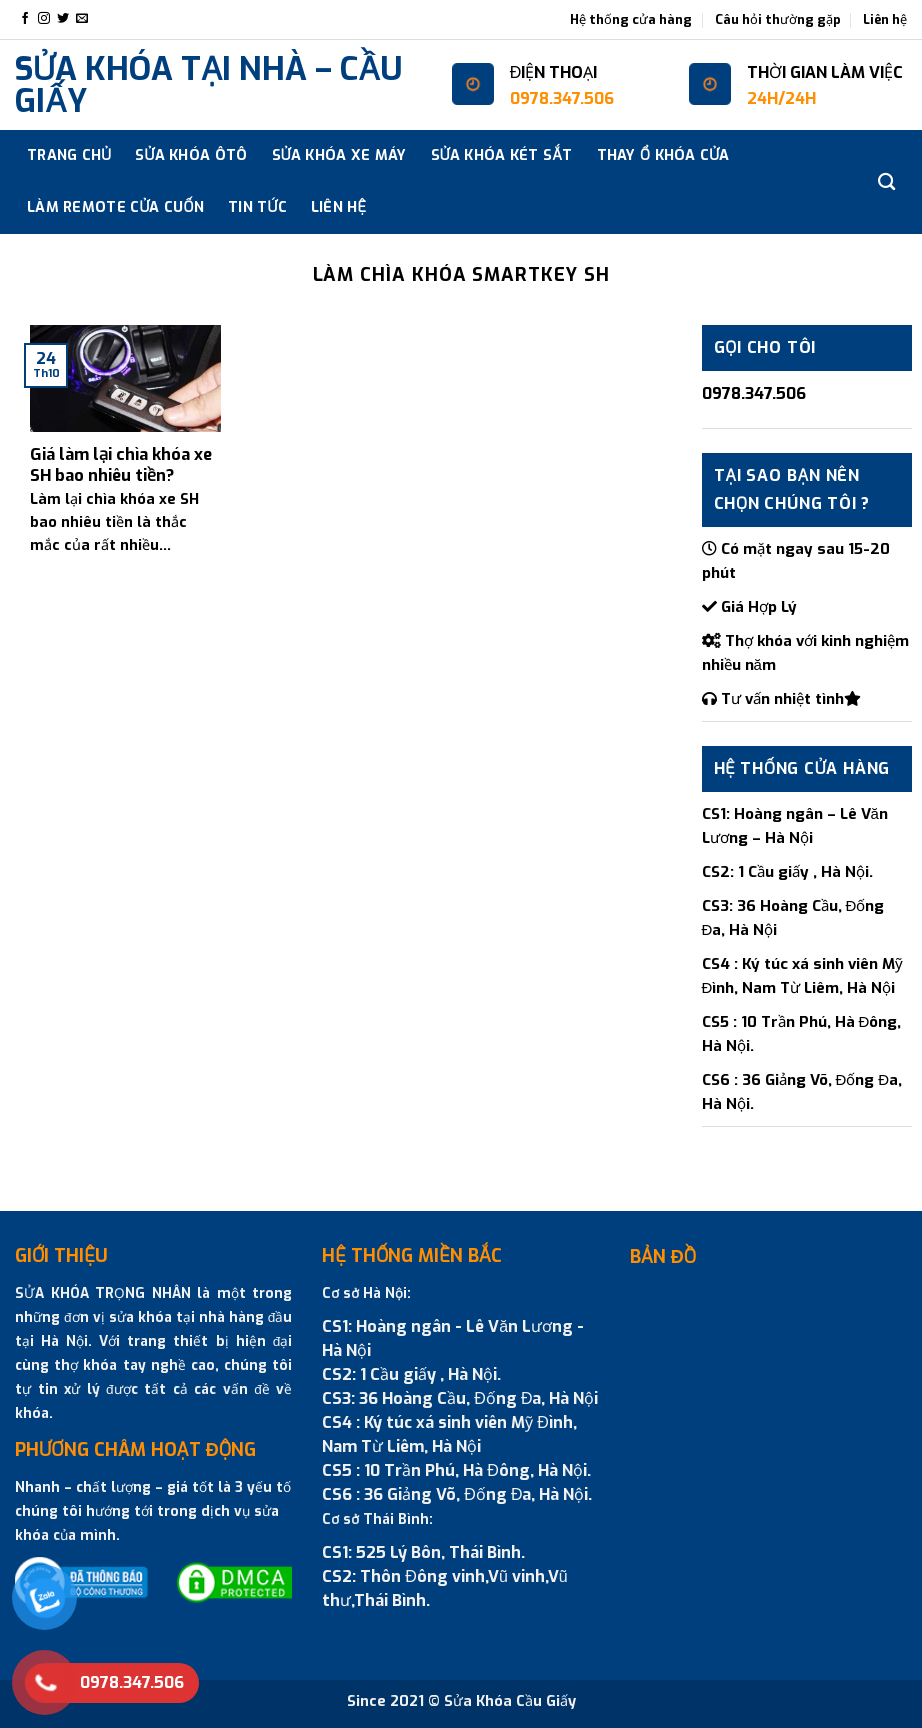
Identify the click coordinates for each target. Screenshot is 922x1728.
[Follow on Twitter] (63, 19)
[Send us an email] (82, 19)
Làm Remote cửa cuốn (115, 207)
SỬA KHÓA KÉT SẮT (502, 155)
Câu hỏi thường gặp (778, 19)
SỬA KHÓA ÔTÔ (191, 155)
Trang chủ (69, 155)
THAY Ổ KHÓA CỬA (663, 155)
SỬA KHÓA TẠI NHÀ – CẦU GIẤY (208, 85)
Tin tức (257, 207)
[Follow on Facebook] (25, 19)
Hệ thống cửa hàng (631, 19)
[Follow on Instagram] (44, 19)
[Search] (886, 182)
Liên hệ (885, 19)
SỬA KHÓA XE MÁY (339, 155)
